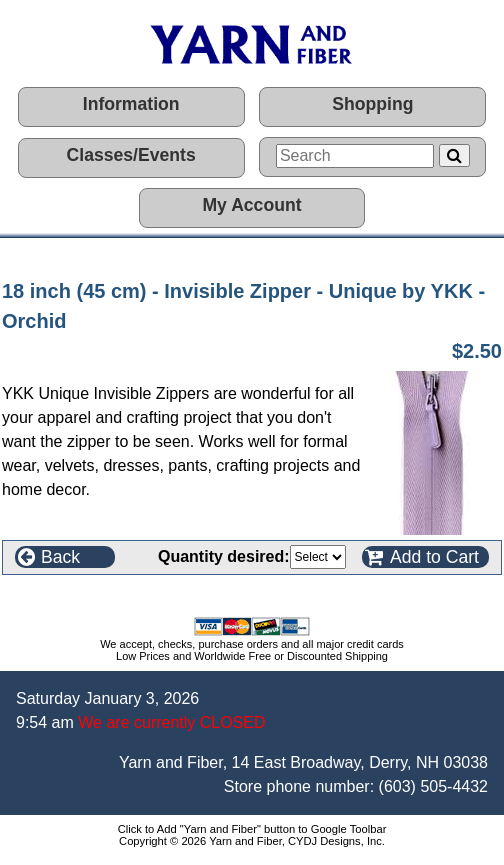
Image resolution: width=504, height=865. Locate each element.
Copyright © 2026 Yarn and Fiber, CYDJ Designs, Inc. (252, 841)
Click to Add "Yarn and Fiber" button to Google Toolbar (252, 829)
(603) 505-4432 (433, 786)
